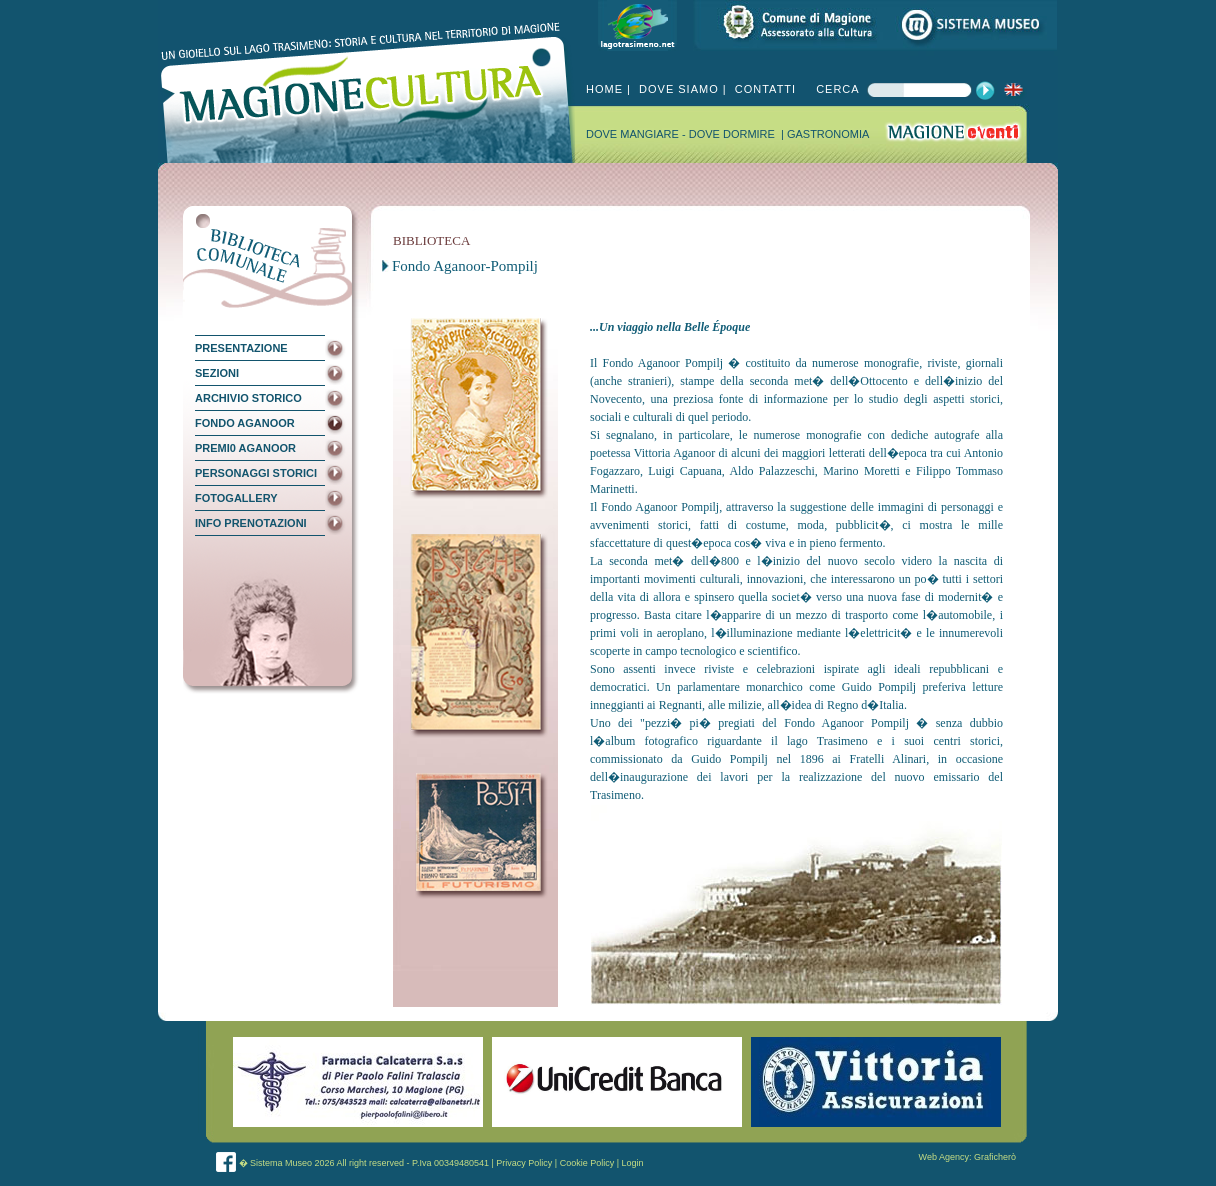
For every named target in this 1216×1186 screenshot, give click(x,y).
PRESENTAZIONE (241, 348)
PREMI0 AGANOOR (245, 448)
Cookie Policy (587, 1163)
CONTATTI (763, 89)
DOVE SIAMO (677, 89)
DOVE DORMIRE (733, 134)
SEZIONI (217, 373)
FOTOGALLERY (236, 498)
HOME (604, 89)
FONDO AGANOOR (245, 423)
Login (633, 1163)
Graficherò (995, 1157)
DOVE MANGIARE (634, 134)
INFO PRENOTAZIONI (251, 523)
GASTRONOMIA (828, 134)
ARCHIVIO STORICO (248, 398)
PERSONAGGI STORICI (256, 473)
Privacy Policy (524, 1163)
